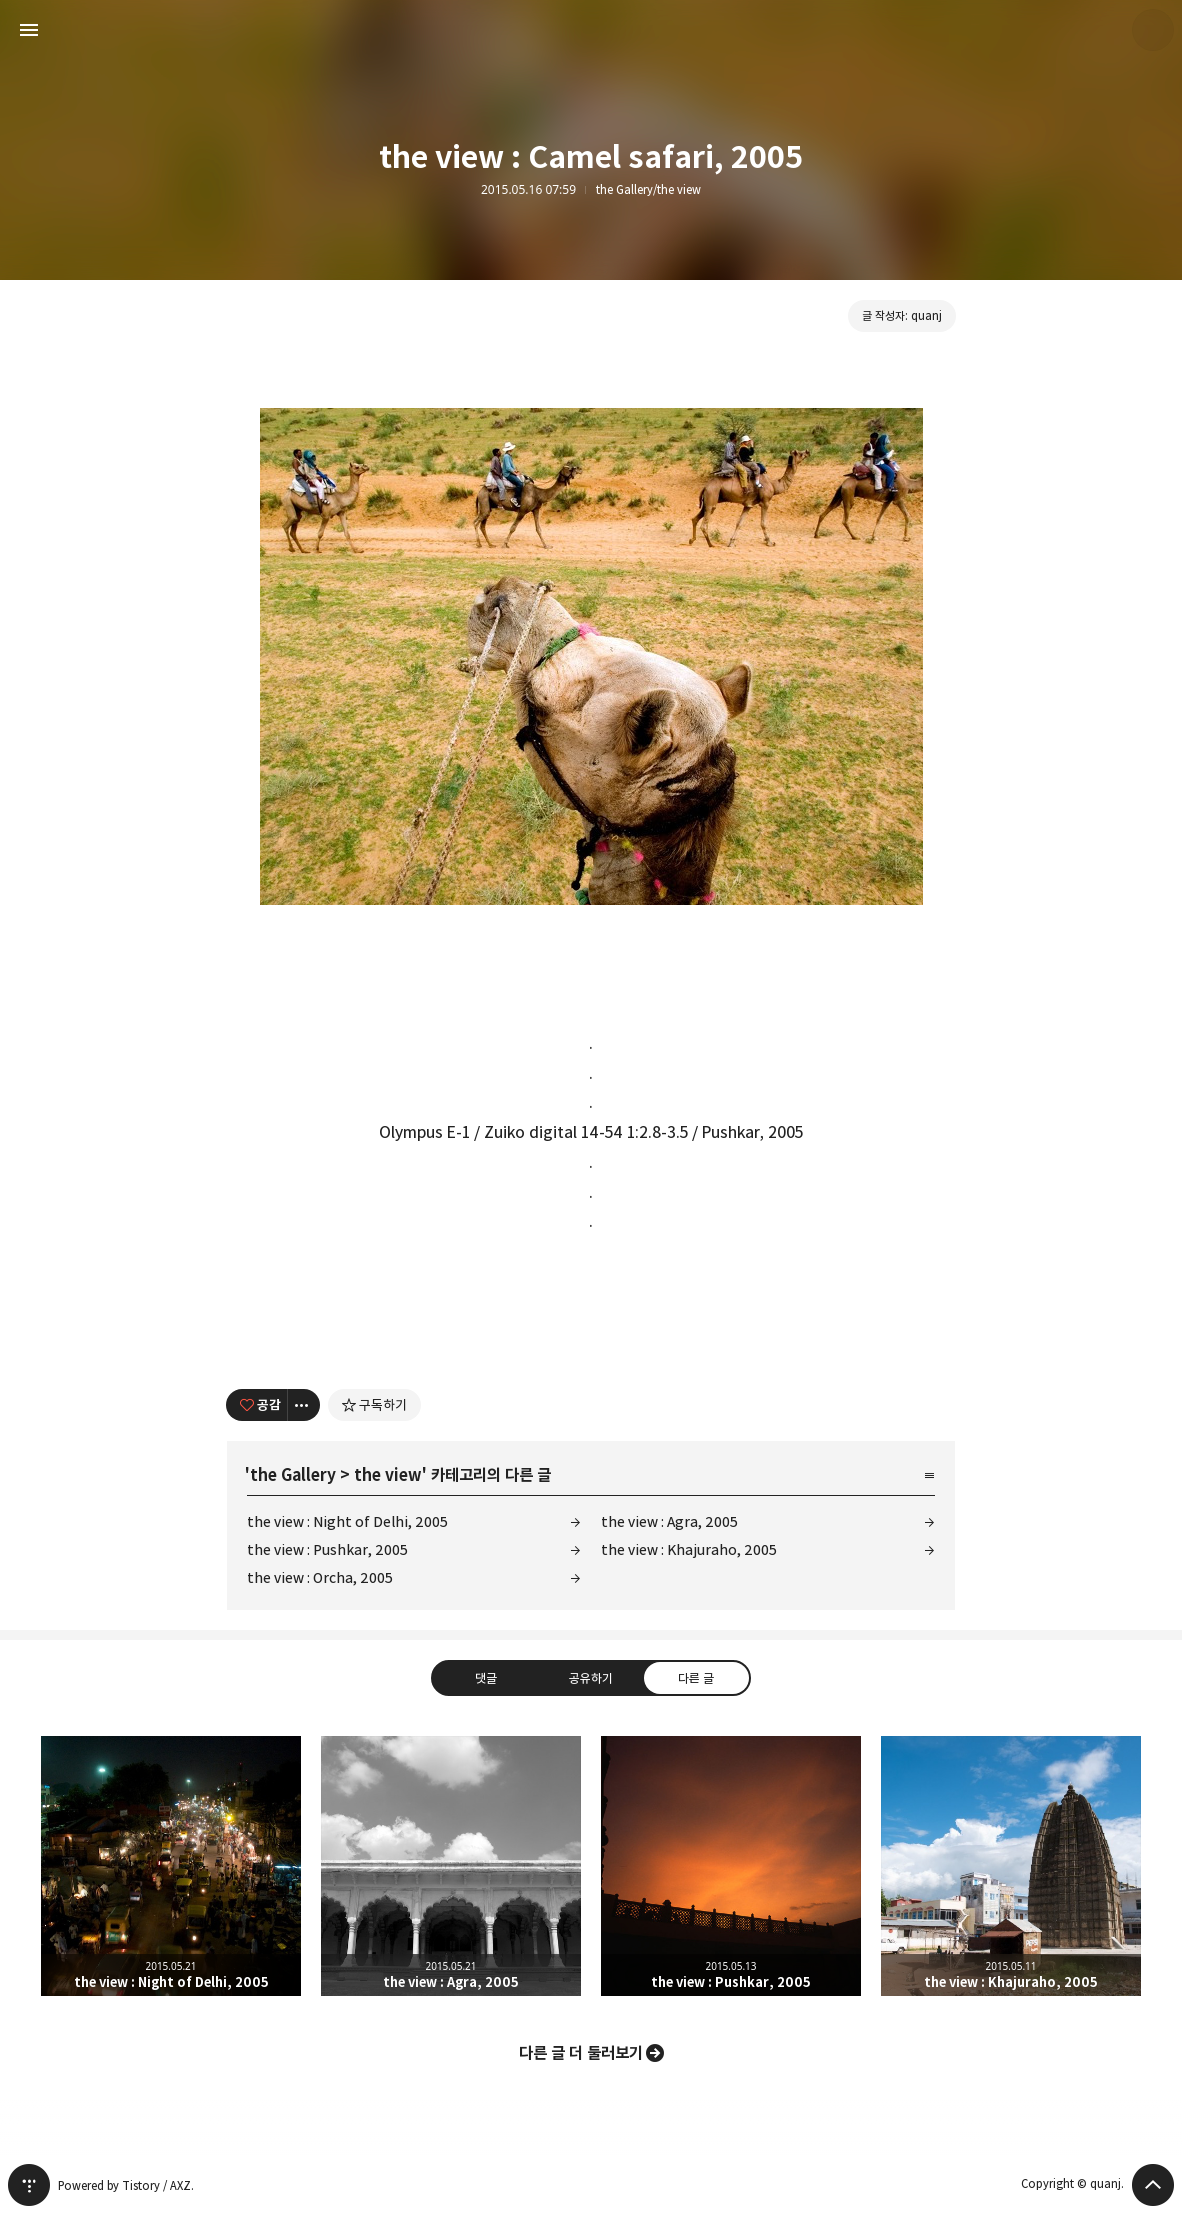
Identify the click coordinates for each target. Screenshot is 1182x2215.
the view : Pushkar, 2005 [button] (731, 1866)
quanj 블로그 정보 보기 (1153, 30)
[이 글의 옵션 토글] (304, 1405)
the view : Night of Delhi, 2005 (347, 1521)
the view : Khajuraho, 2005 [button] (1011, 1866)
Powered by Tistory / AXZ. (126, 2185)
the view (388, 1475)
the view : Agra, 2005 (669, 1521)
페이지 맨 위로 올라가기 (1153, 2185)
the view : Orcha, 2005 (320, 1577)
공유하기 (591, 1678)
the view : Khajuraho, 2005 (689, 1549)
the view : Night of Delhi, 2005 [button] (171, 1866)
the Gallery (293, 1475)
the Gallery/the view (648, 190)
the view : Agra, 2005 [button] (451, 1866)
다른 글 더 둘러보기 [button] (581, 2053)
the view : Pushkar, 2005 (327, 1549)
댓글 (486, 1678)
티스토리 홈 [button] (29, 2185)
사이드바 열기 (29, 30)
